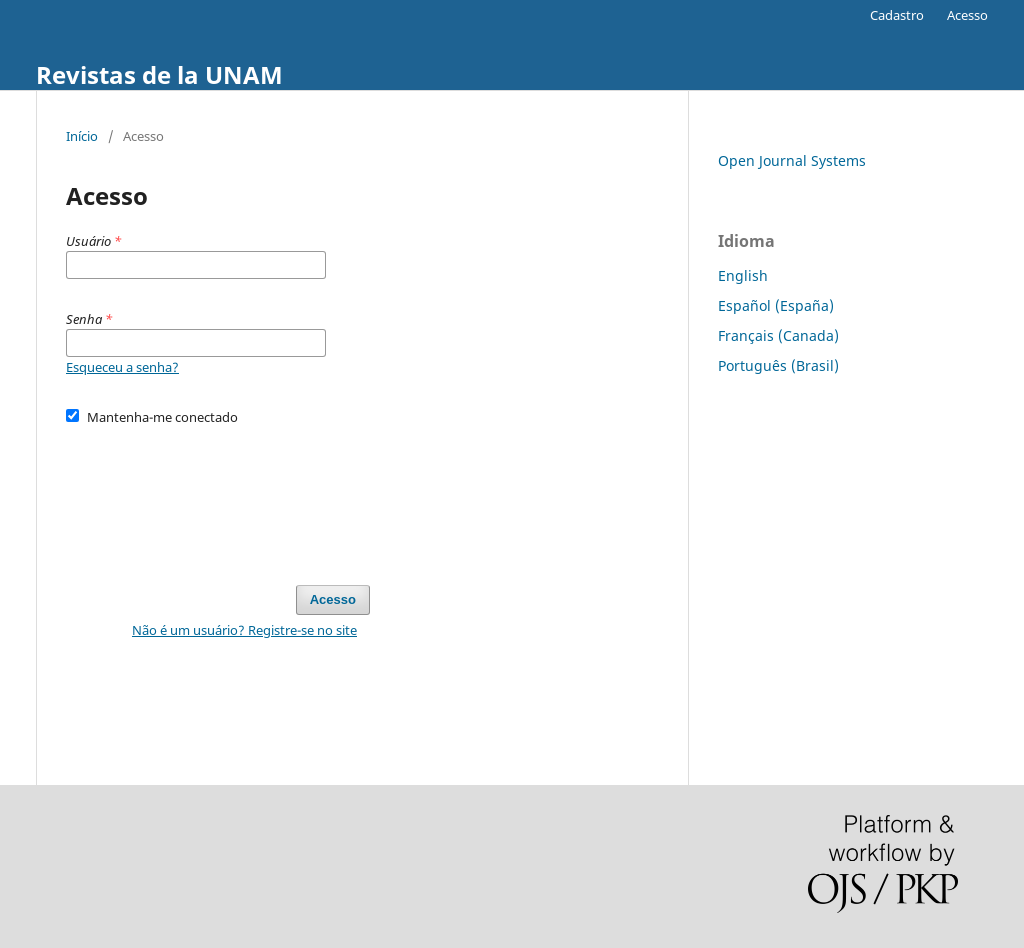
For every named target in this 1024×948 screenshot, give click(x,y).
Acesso (967, 15)
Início (82, 136)
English (743, 275)
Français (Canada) (778, 335)
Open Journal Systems (792, 160)
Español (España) (776, 305)
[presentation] (218, 496)
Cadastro (897, 15)
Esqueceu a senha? (122, 367)
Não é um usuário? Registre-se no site (244, 630)
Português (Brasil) (778, 365)
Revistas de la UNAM (159, 74)
